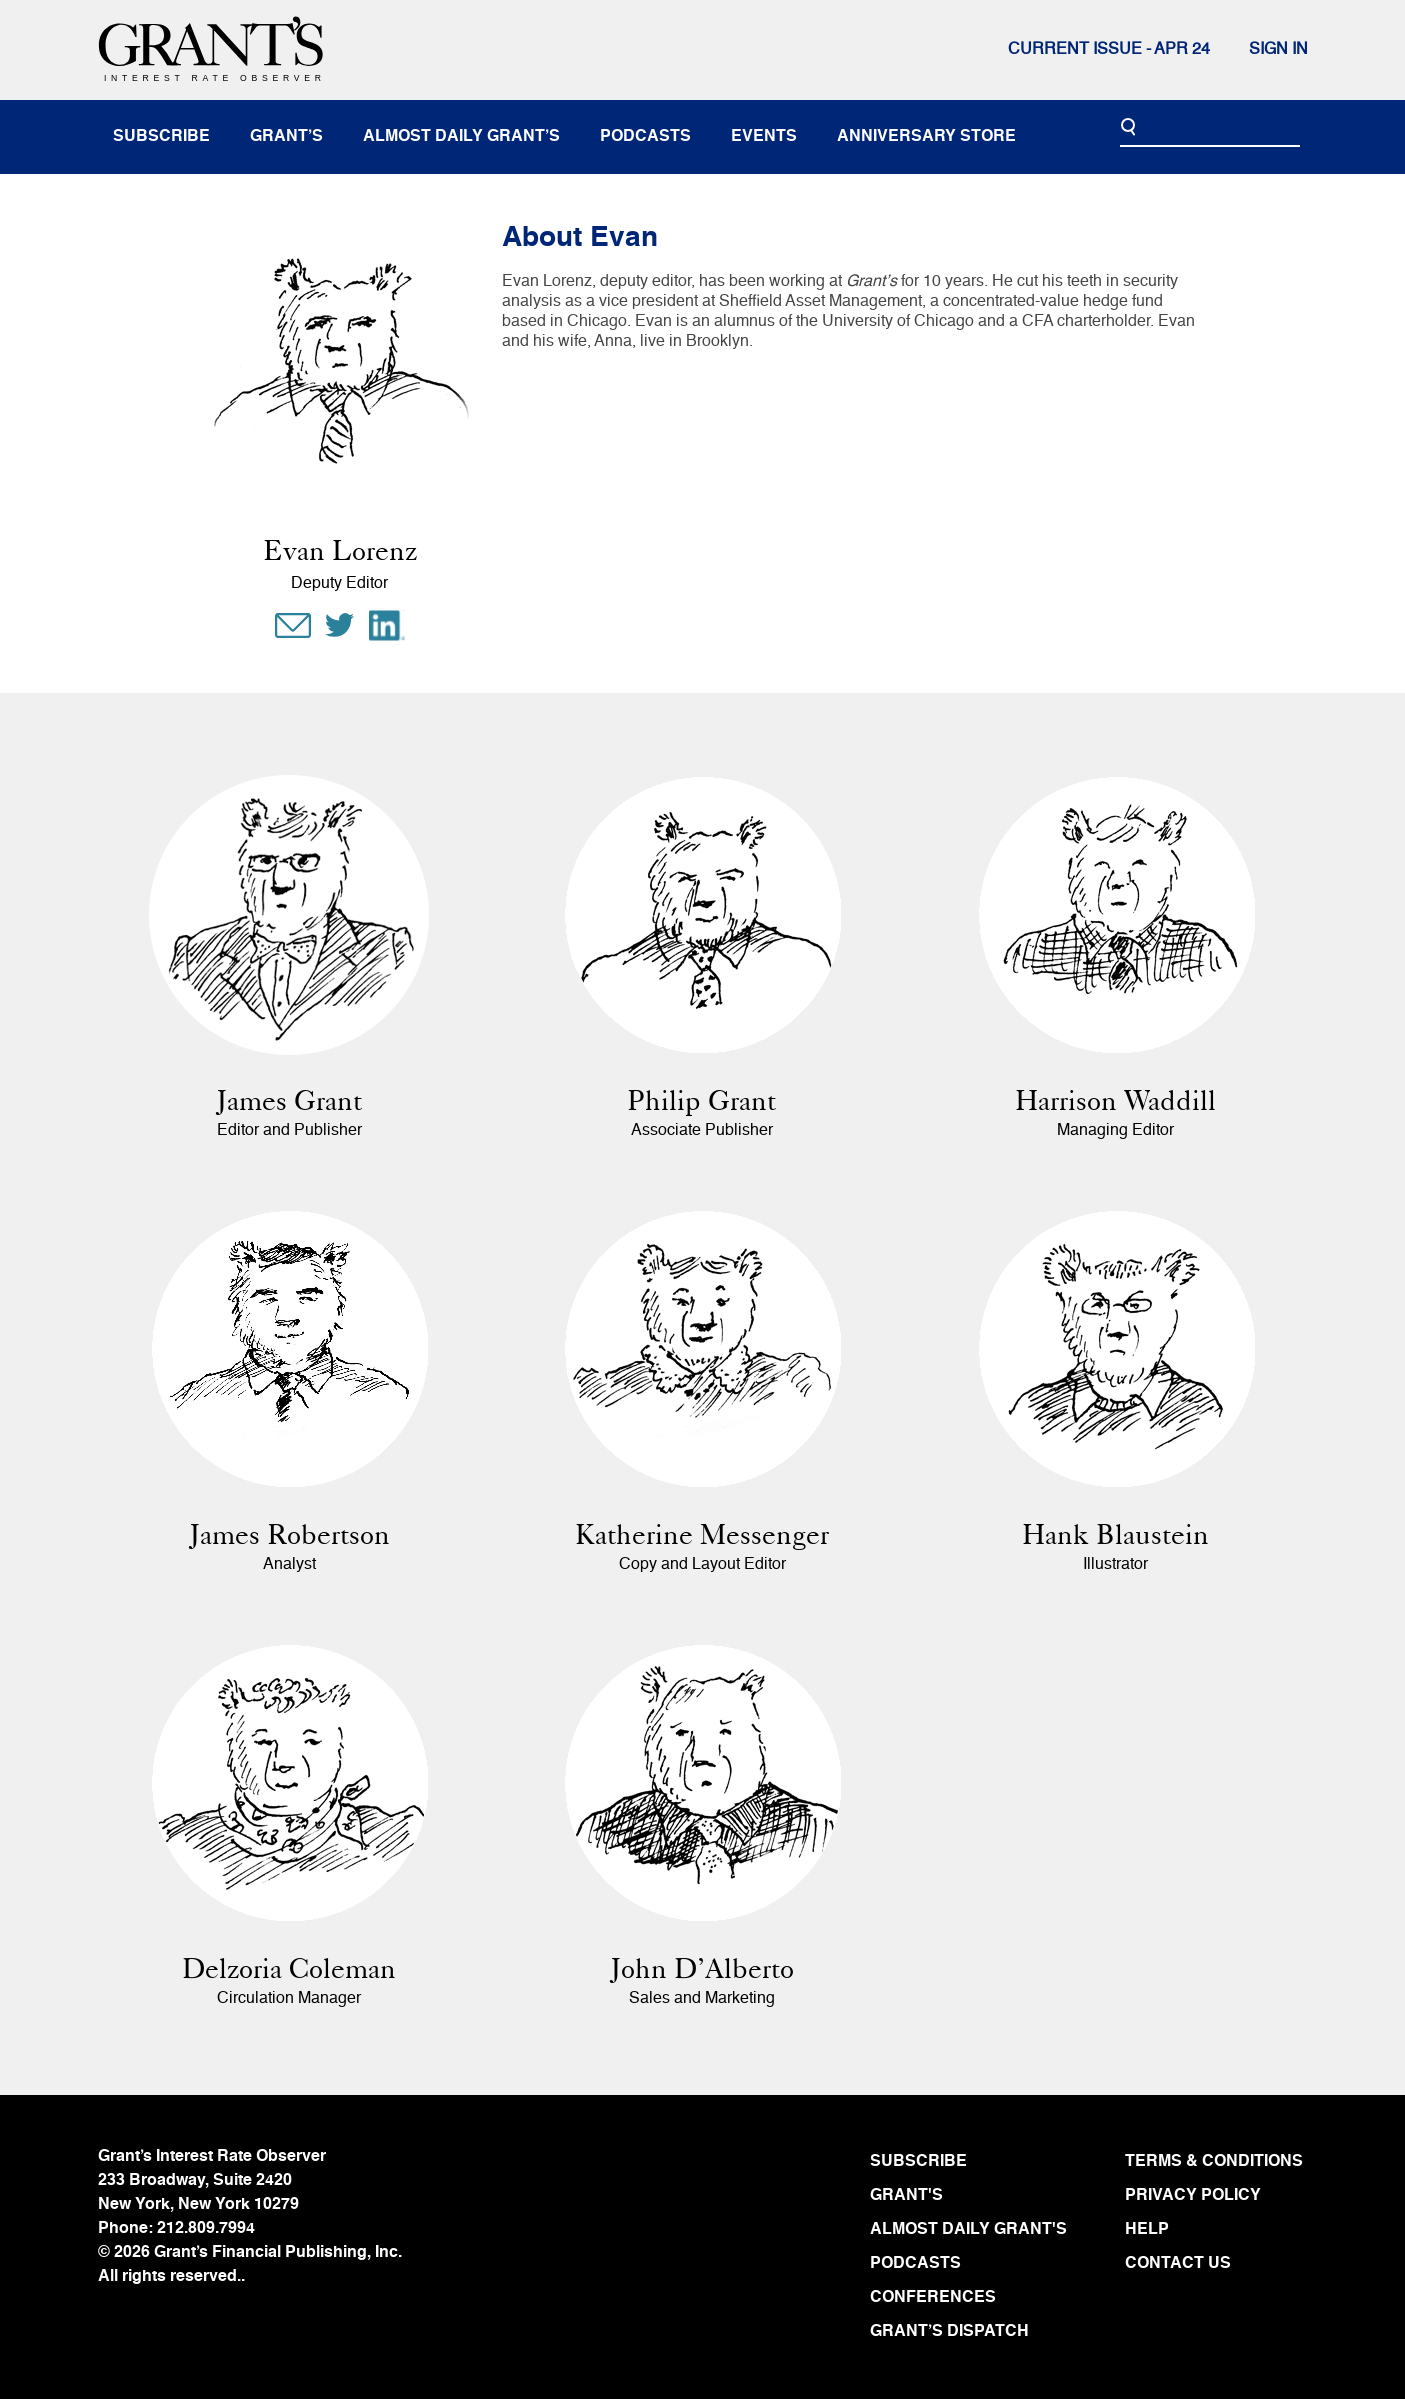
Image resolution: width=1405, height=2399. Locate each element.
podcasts (645, 137)
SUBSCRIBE (918, 2162)
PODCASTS (915, 2264)
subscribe (161, 137)
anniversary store (926, 137)
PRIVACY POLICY (1193, 2196)
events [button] (764, 137)
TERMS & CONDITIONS (1214, 2162)
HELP (1147, 2230)
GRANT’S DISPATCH (949, 2332)
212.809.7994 (206, 2229)
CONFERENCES (933, 2298)
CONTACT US (1178, 2264)
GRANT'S (906, 2196)
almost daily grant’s (461, 137)
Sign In (1278, 50)
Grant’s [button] (286, 137)
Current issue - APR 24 (1109, 50)
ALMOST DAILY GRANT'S (968, 2230)
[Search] (1210, 128)
